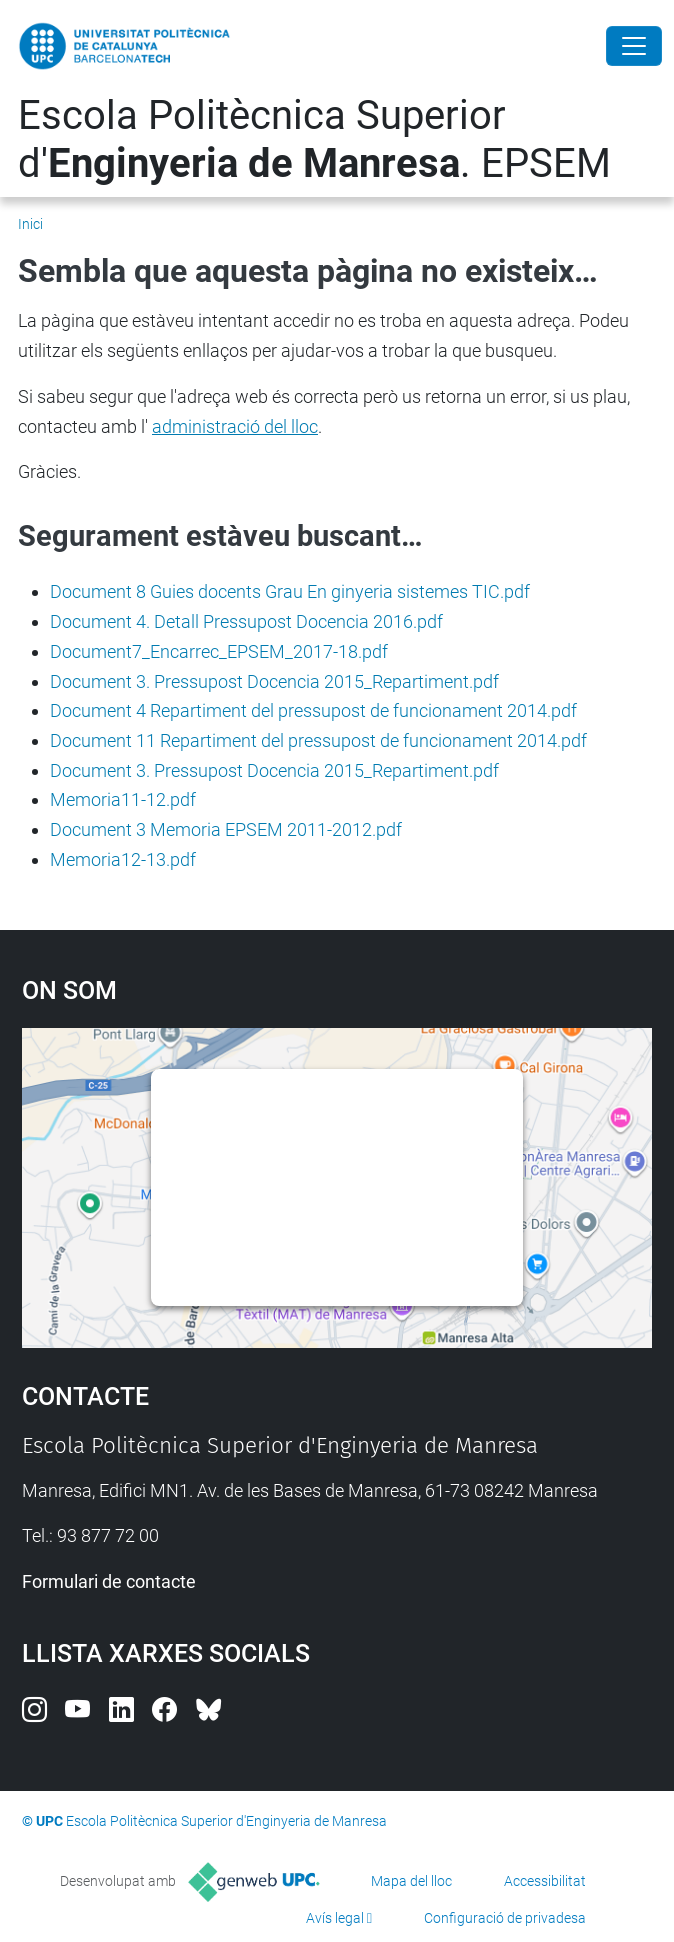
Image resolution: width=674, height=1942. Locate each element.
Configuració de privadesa (505, 1918)
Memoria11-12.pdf (123, 799)
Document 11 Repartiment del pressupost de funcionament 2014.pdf (318, 740)
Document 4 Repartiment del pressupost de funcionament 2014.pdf (313, 710)
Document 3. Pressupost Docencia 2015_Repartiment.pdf (274, 681)
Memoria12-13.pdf (123, 859)
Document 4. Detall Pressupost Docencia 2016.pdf (246, 621)
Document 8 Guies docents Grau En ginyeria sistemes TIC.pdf (290, 591)
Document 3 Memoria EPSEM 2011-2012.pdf (226, 829)
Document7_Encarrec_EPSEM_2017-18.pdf (219, 651)
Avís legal (335, 1918)
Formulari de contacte (109, 1581)
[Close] (634, 46)
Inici (30, 224)
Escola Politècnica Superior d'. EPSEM (314, 139)
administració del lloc (235, 426)
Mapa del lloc (411, 1881)
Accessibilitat (545, 1881)
